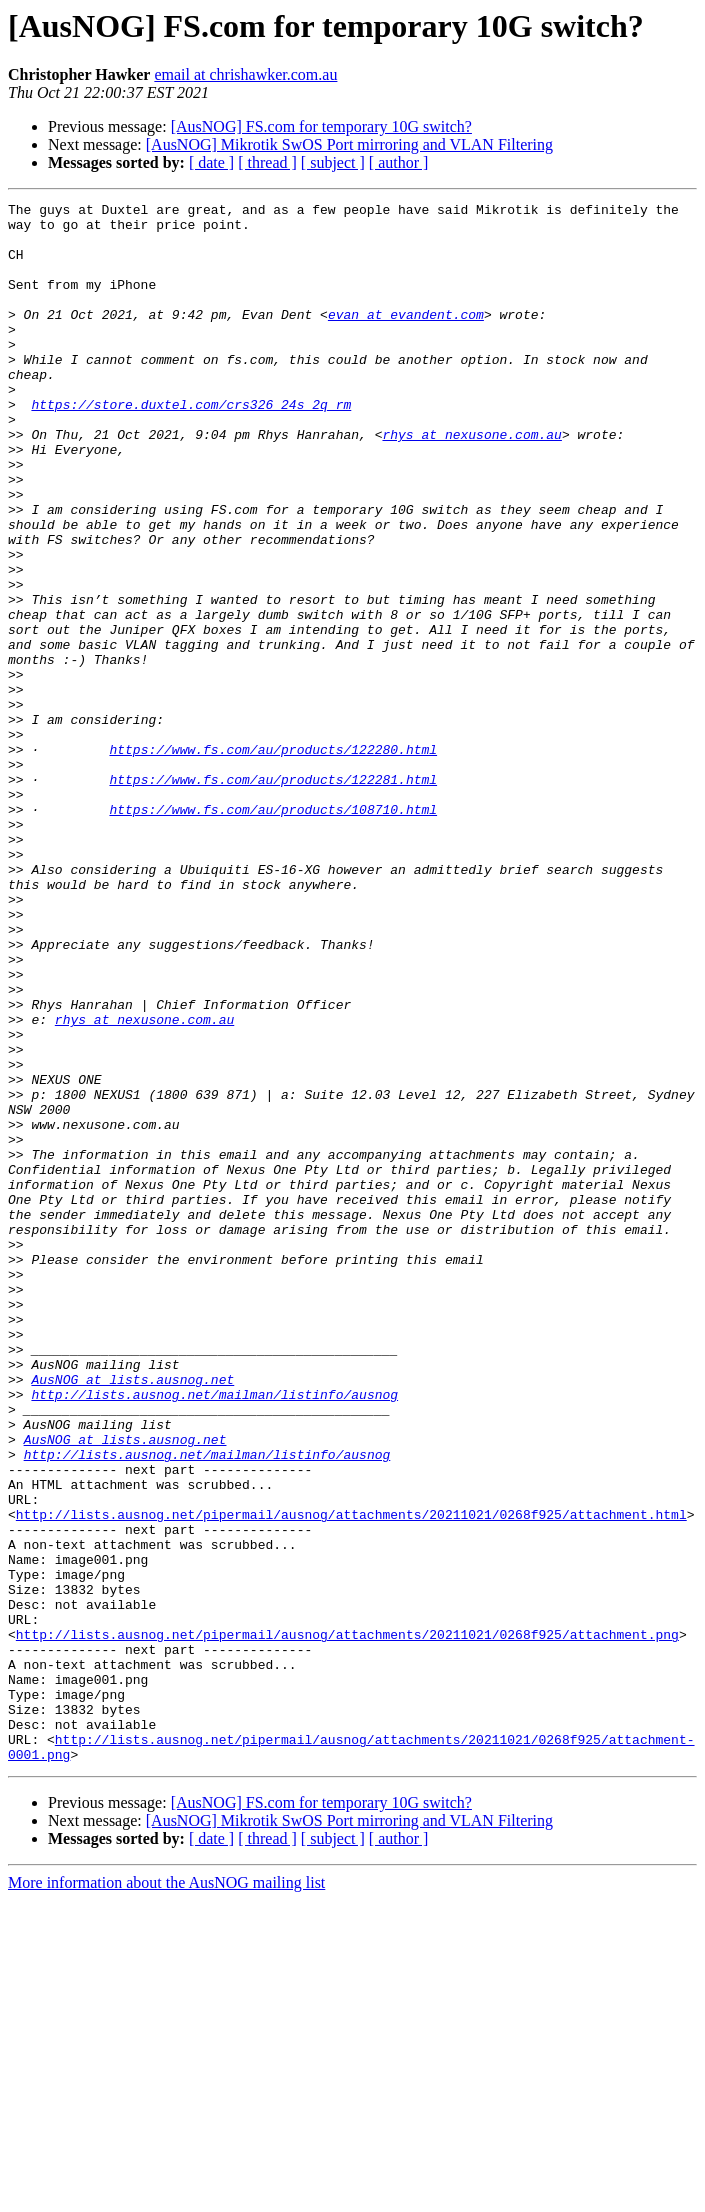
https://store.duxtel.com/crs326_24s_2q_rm (191, 446)
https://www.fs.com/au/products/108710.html (273, 932)
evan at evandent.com (406, 338)
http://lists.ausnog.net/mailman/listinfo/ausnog (214, 1634)
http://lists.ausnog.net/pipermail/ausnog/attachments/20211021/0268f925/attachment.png (347, 1922)
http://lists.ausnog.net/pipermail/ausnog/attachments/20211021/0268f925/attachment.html (351, 1778)
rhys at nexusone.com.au (471, 482)
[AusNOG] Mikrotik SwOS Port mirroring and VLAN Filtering (349, 144)
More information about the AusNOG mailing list (166, 2194)
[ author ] (399, 162)
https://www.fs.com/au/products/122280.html (273, 860)
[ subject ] (333, 162)
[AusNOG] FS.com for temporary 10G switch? (321, 126)
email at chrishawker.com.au (245, 74)
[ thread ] (267, 162)
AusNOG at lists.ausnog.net (132, 1616)
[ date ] (211, 162)
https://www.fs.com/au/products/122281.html (273, 896)
